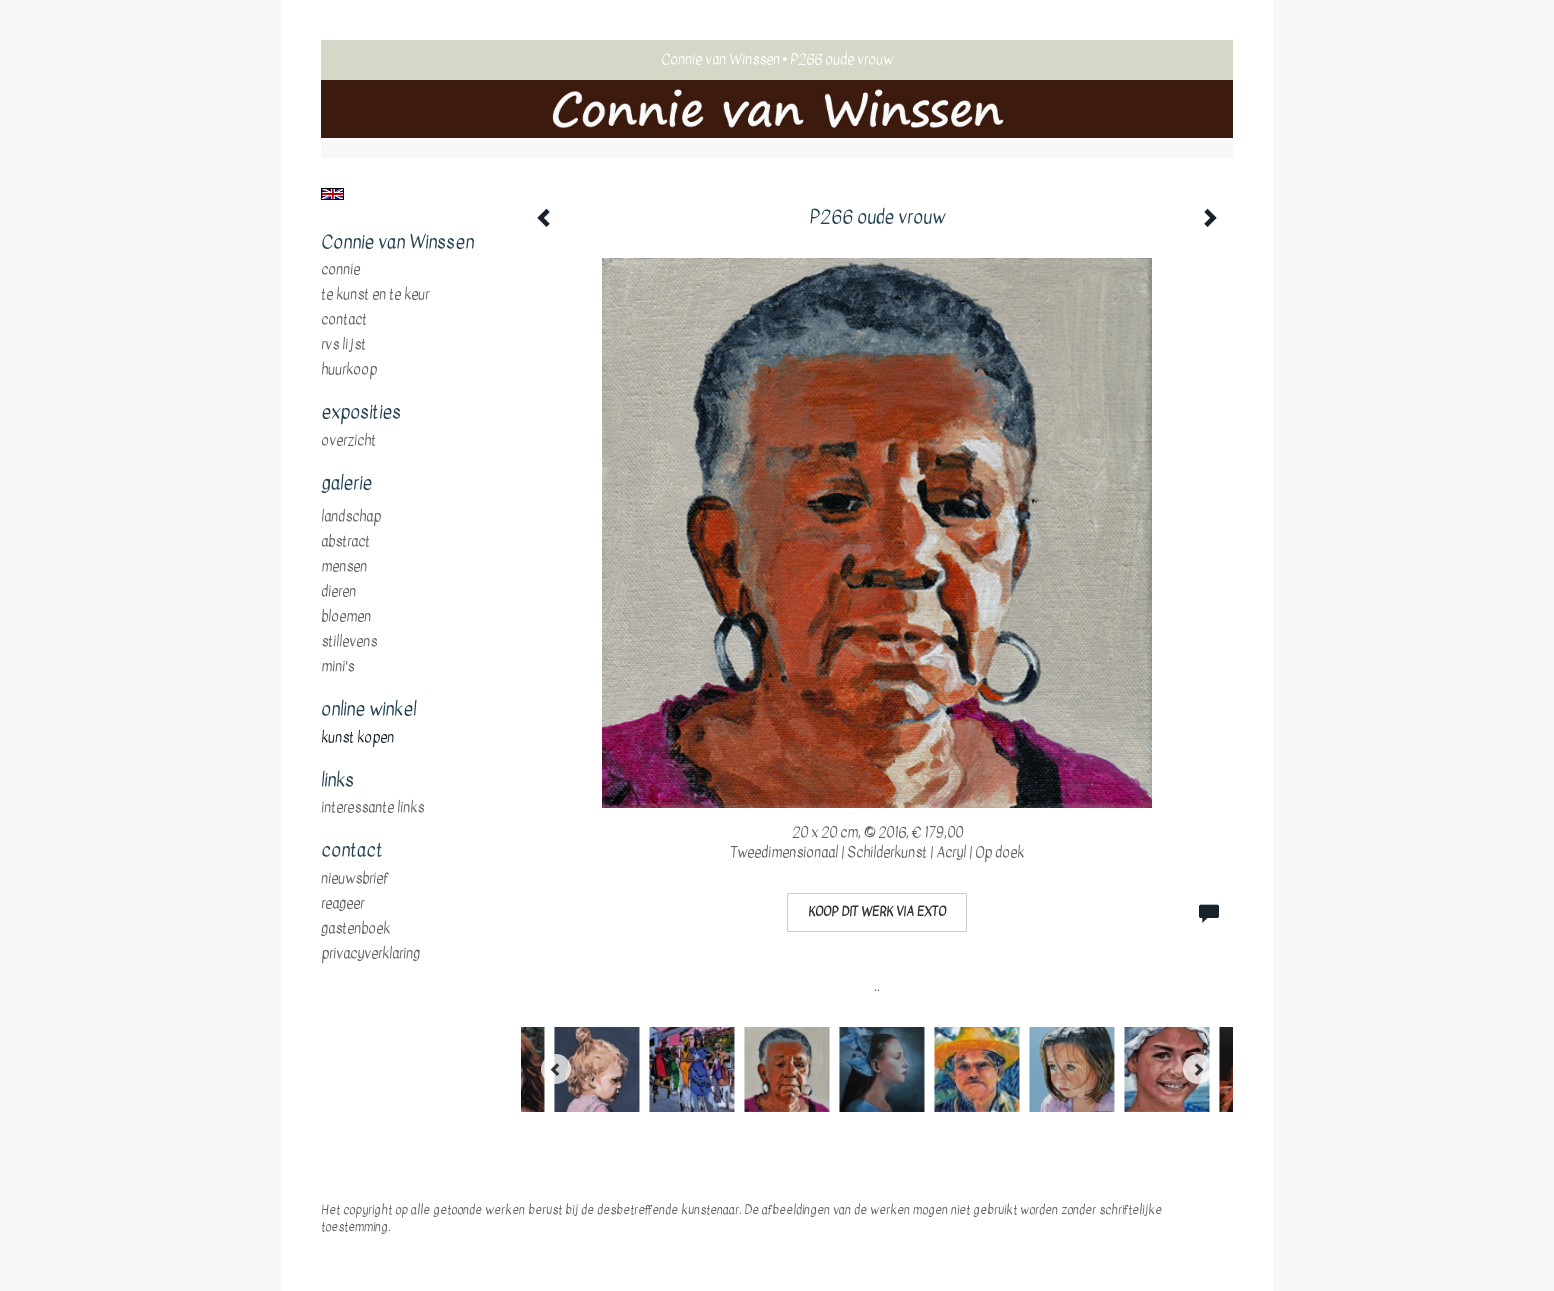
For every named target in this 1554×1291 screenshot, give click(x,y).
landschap (351, 517)
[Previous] (556, 1069)
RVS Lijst (343, 345)
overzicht (348, 441)
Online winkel (368, 710)
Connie (340, 270)
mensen (344, 567)
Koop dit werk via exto (877, 912)
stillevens (349, 642)
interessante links (372, 808)
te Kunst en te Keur (375, 295)
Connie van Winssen (720, 59)
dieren (338, 592)
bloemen (346, 617)
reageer (342, 904)
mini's (337, 667)
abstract (345, 542)
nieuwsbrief (355, 879)
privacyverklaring (370, 954)
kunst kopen (357, 738)
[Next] (1198, 1069)
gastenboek (355, 929)
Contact (344, 320)
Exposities (361, 413)
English (332, 194)
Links (337, 781)
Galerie (346, 484)
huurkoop (349, 370)
